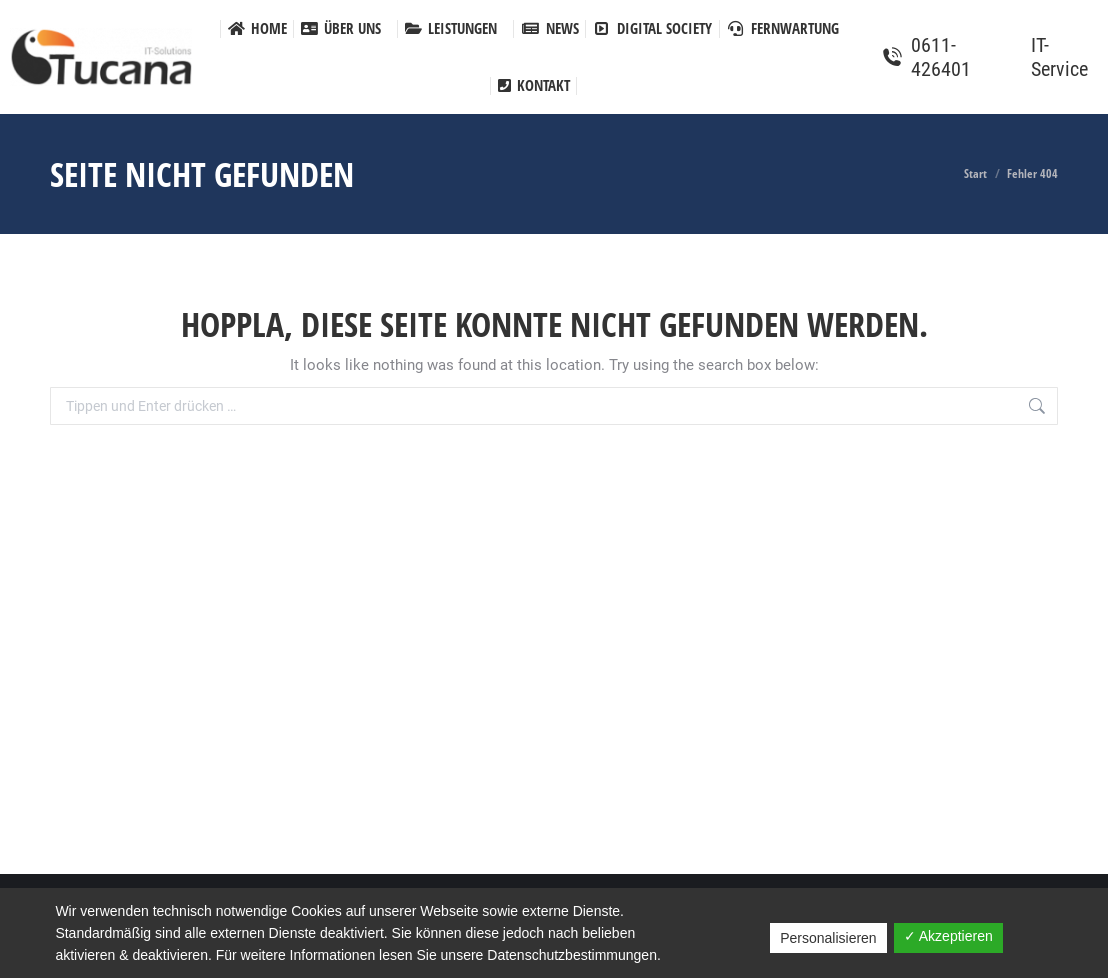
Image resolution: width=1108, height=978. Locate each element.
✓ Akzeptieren (948, 936)
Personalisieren (828, 938)
